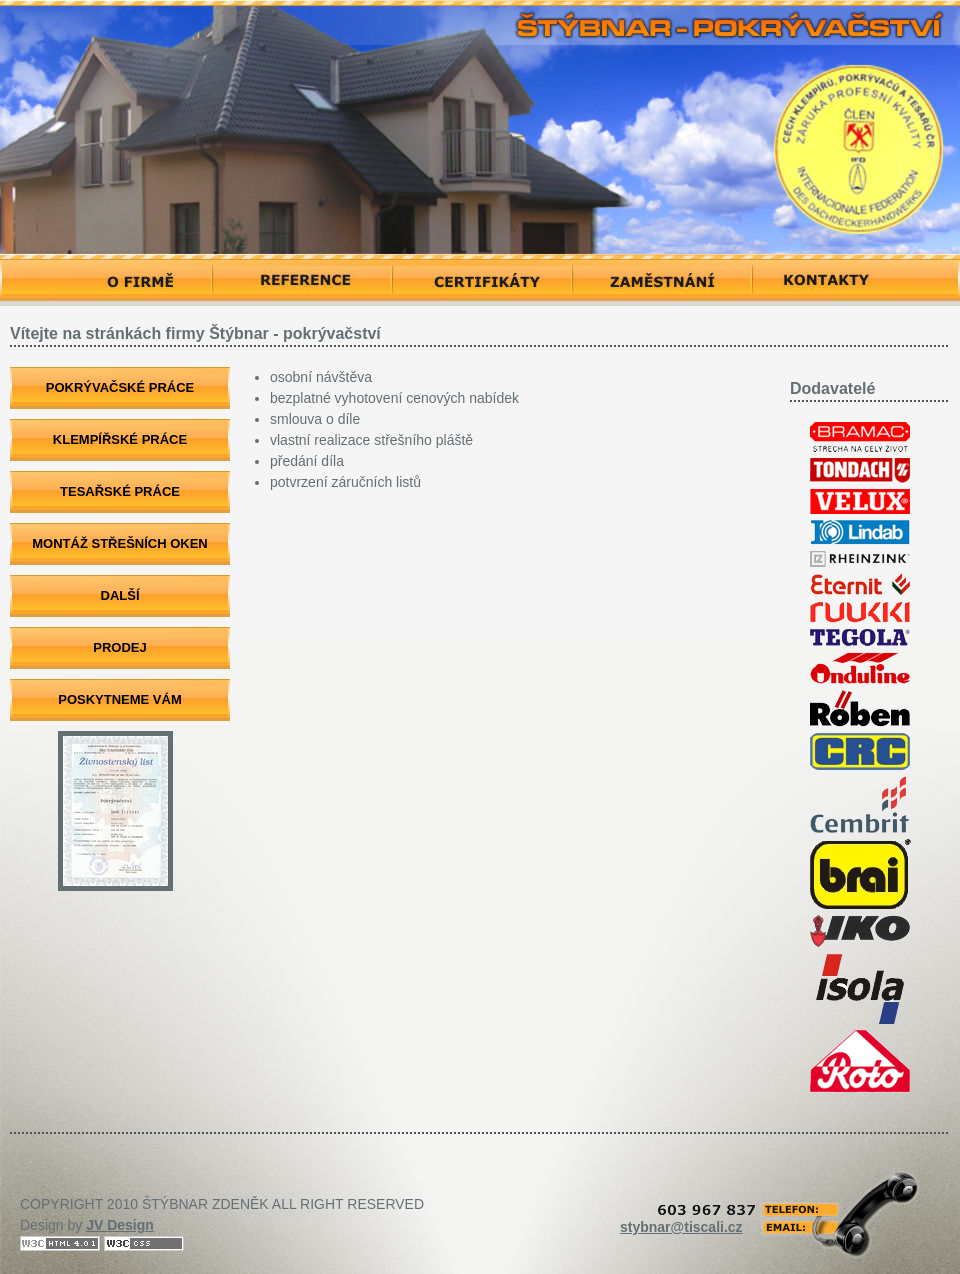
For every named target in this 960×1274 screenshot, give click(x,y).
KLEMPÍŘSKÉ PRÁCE (120, 439)
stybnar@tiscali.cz (681, 1227)
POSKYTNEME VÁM (120, 699)
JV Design (120, 1225)
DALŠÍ (120, 595)
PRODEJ (119, 647)
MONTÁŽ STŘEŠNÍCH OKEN (120, 543)
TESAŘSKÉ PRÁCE (120, 491)
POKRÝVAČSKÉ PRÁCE (120, 387)
